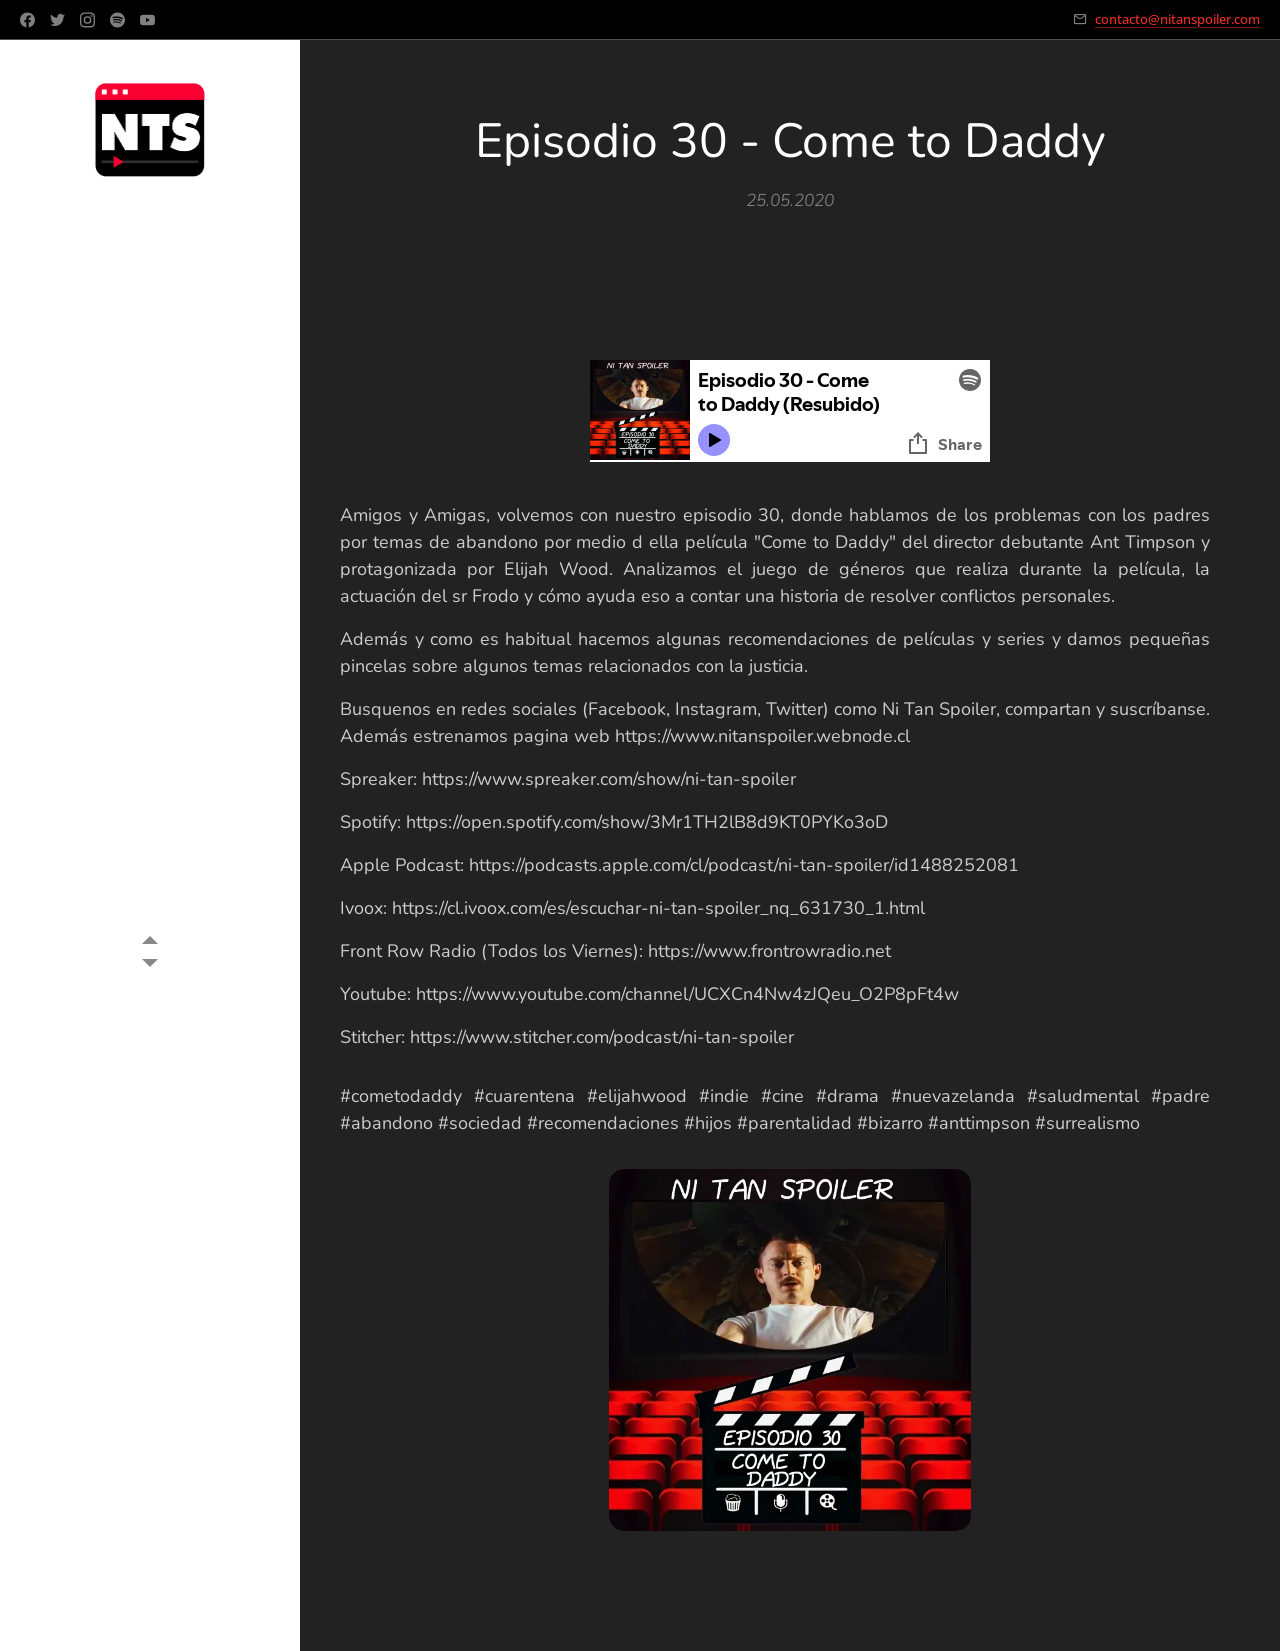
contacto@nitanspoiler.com (1177, 19)
